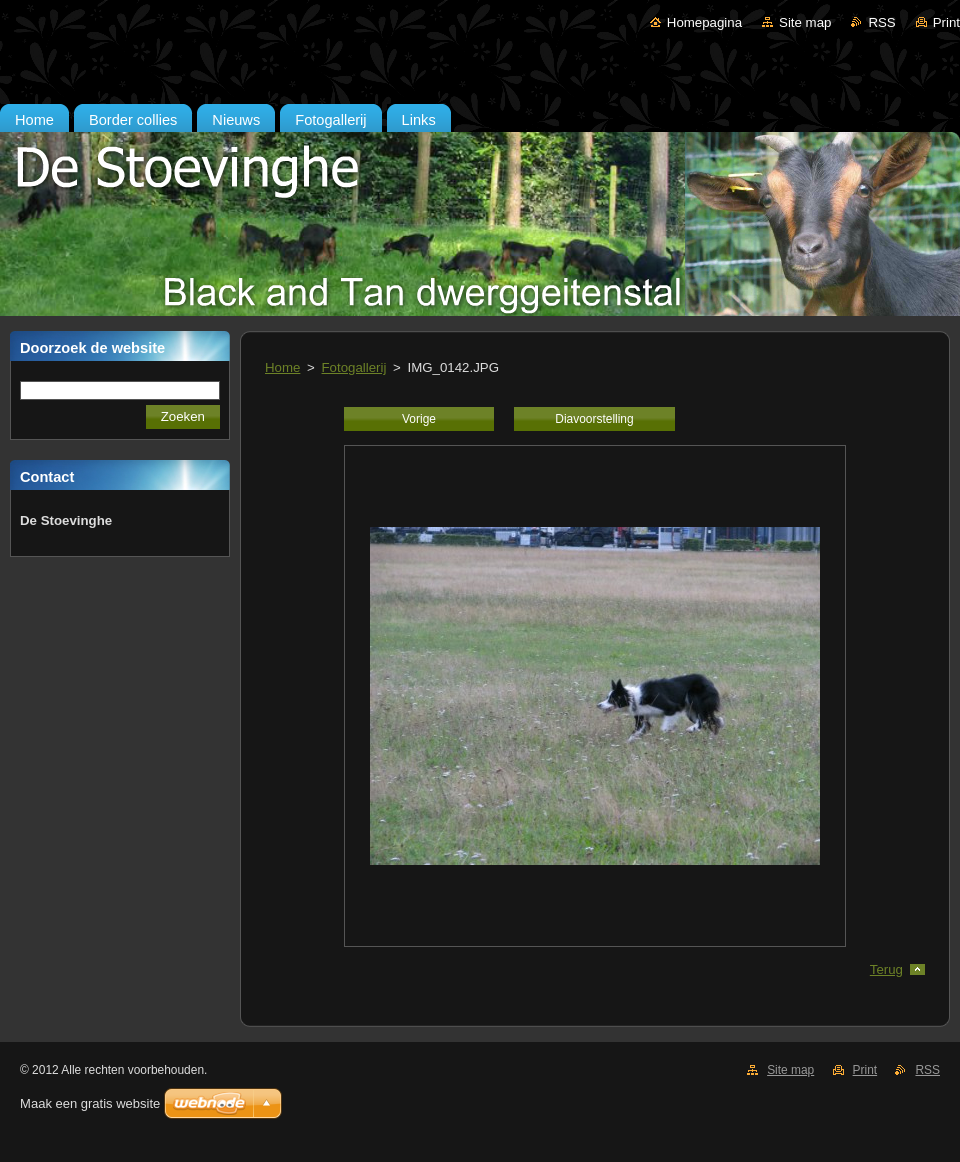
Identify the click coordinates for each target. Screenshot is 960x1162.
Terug (886, 969)
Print (946, 22)
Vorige (419, 419)
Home (282, 367)
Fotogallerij (354, 367)
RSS (881, 22)
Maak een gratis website (90, 1103)
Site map (805, 22)
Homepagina (704, 22)
